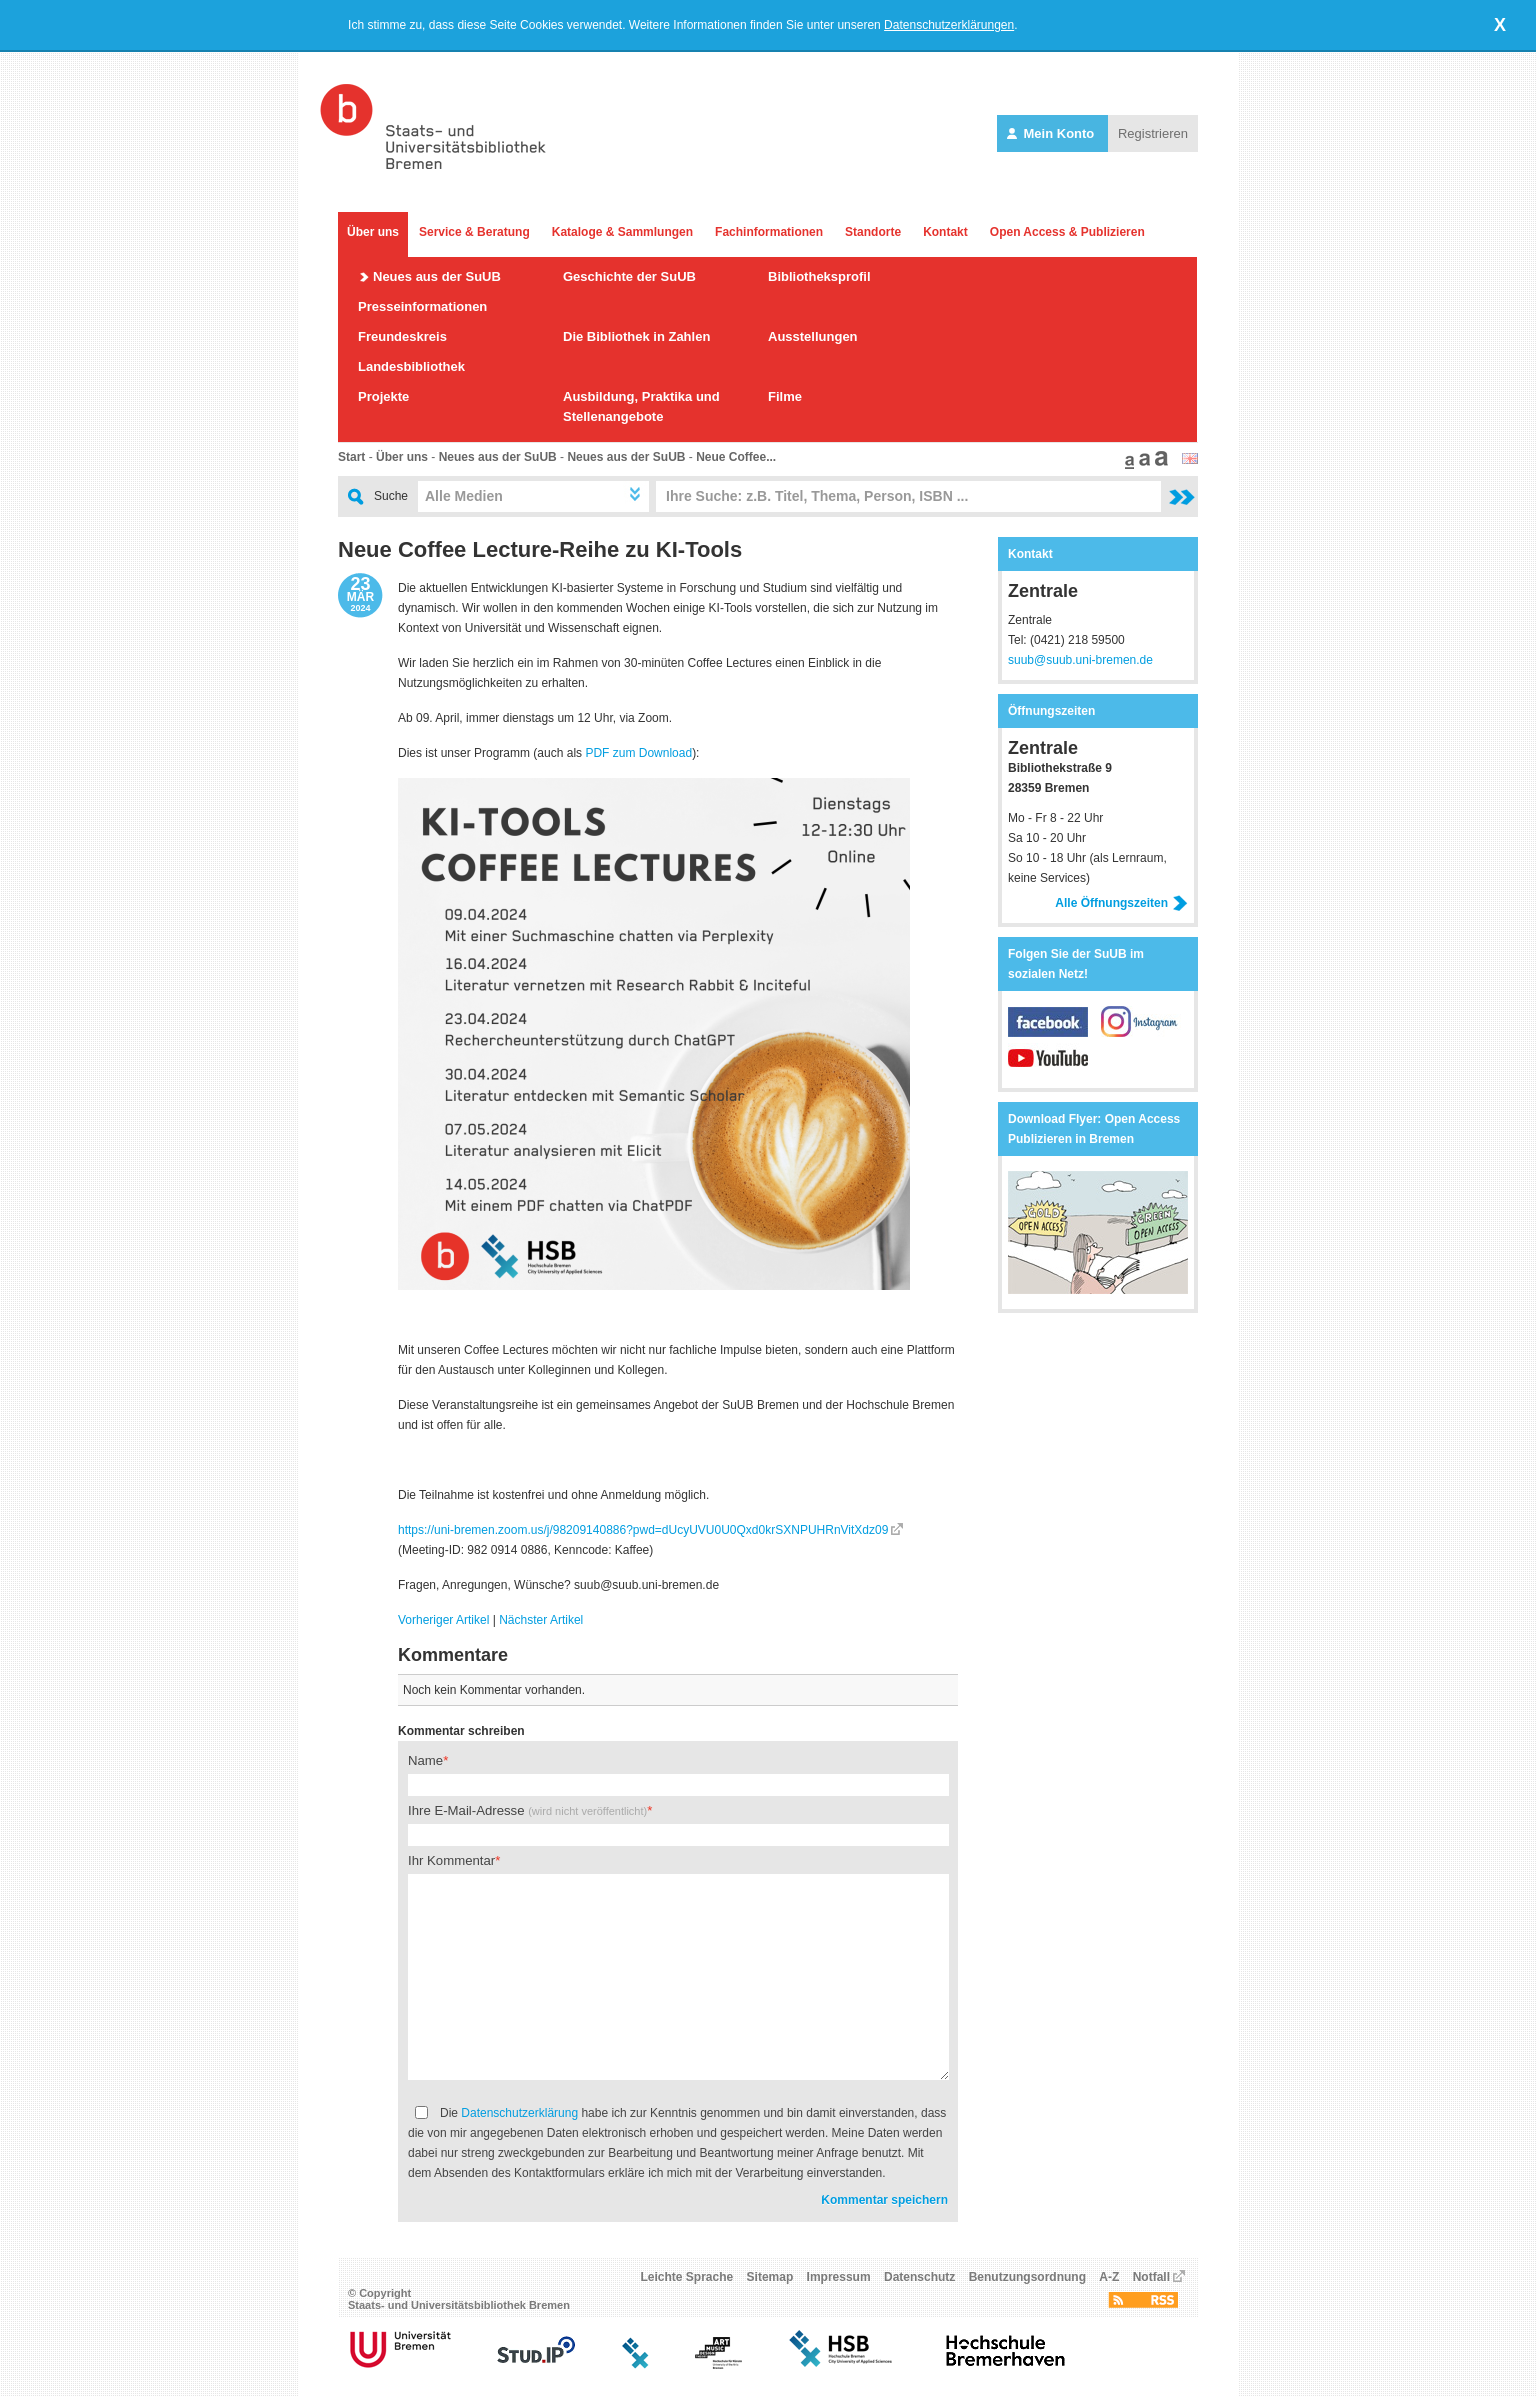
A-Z (1109, 2277)
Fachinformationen (769, 232)
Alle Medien (464, 496)
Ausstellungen (813, 336)
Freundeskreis (402, 336)
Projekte (383, 396)
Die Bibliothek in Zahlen (636, 336)
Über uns (373, 232)
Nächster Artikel (541, 1620)
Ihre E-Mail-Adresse (527, 1810)
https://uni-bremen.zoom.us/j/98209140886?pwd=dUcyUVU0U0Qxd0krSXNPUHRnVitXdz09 (643, 1530)
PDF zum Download (638, 753)
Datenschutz (919, 2277)
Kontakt (945, 232)
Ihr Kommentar (451, 1860)
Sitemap (770, 2277)
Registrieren (1153, 133)
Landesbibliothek (411, 366)
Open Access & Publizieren (1067, 232)
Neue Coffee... (736, 457)
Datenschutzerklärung (519, 2113)
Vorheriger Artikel (443, 1620)
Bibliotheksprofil (819, 276)
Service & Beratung (474, 232)
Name (425, 1760)
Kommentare (453, 1655)
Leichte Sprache (687, 2277)
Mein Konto (1052, 133)
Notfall (1151, 2277)
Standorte (873, 232)
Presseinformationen (422, 306)
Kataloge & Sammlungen (622, 232)
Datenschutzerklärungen (949, 25)
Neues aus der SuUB (437, 276)
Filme (785, 396)
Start (351, 457)
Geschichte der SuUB (629, 276)
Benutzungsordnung (1027, 2277)
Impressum (839, 2277)
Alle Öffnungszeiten (1121, 903)
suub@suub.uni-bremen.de (1080, 660)
